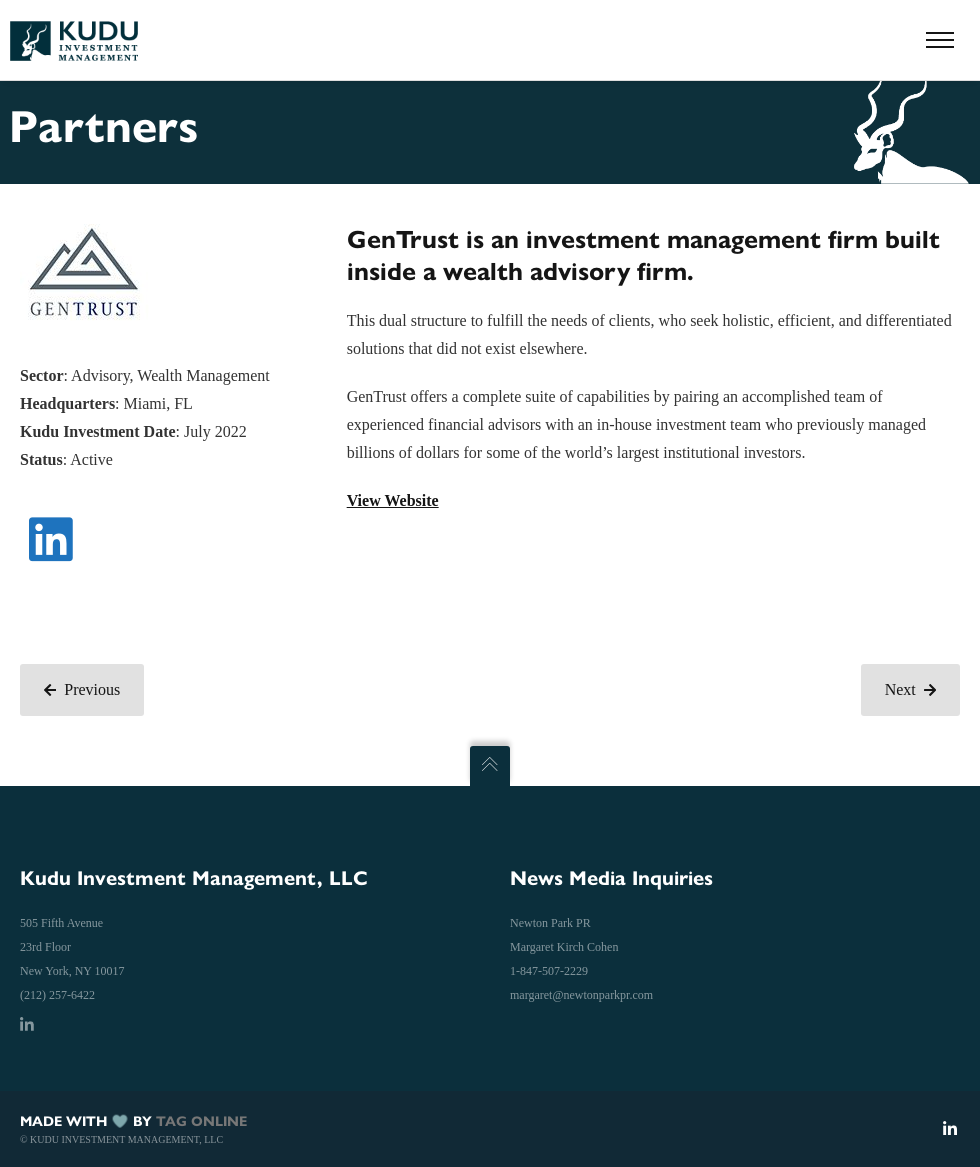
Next (910, 689)
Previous (82, 689)
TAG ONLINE (201, 1121)
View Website (393, 500)
